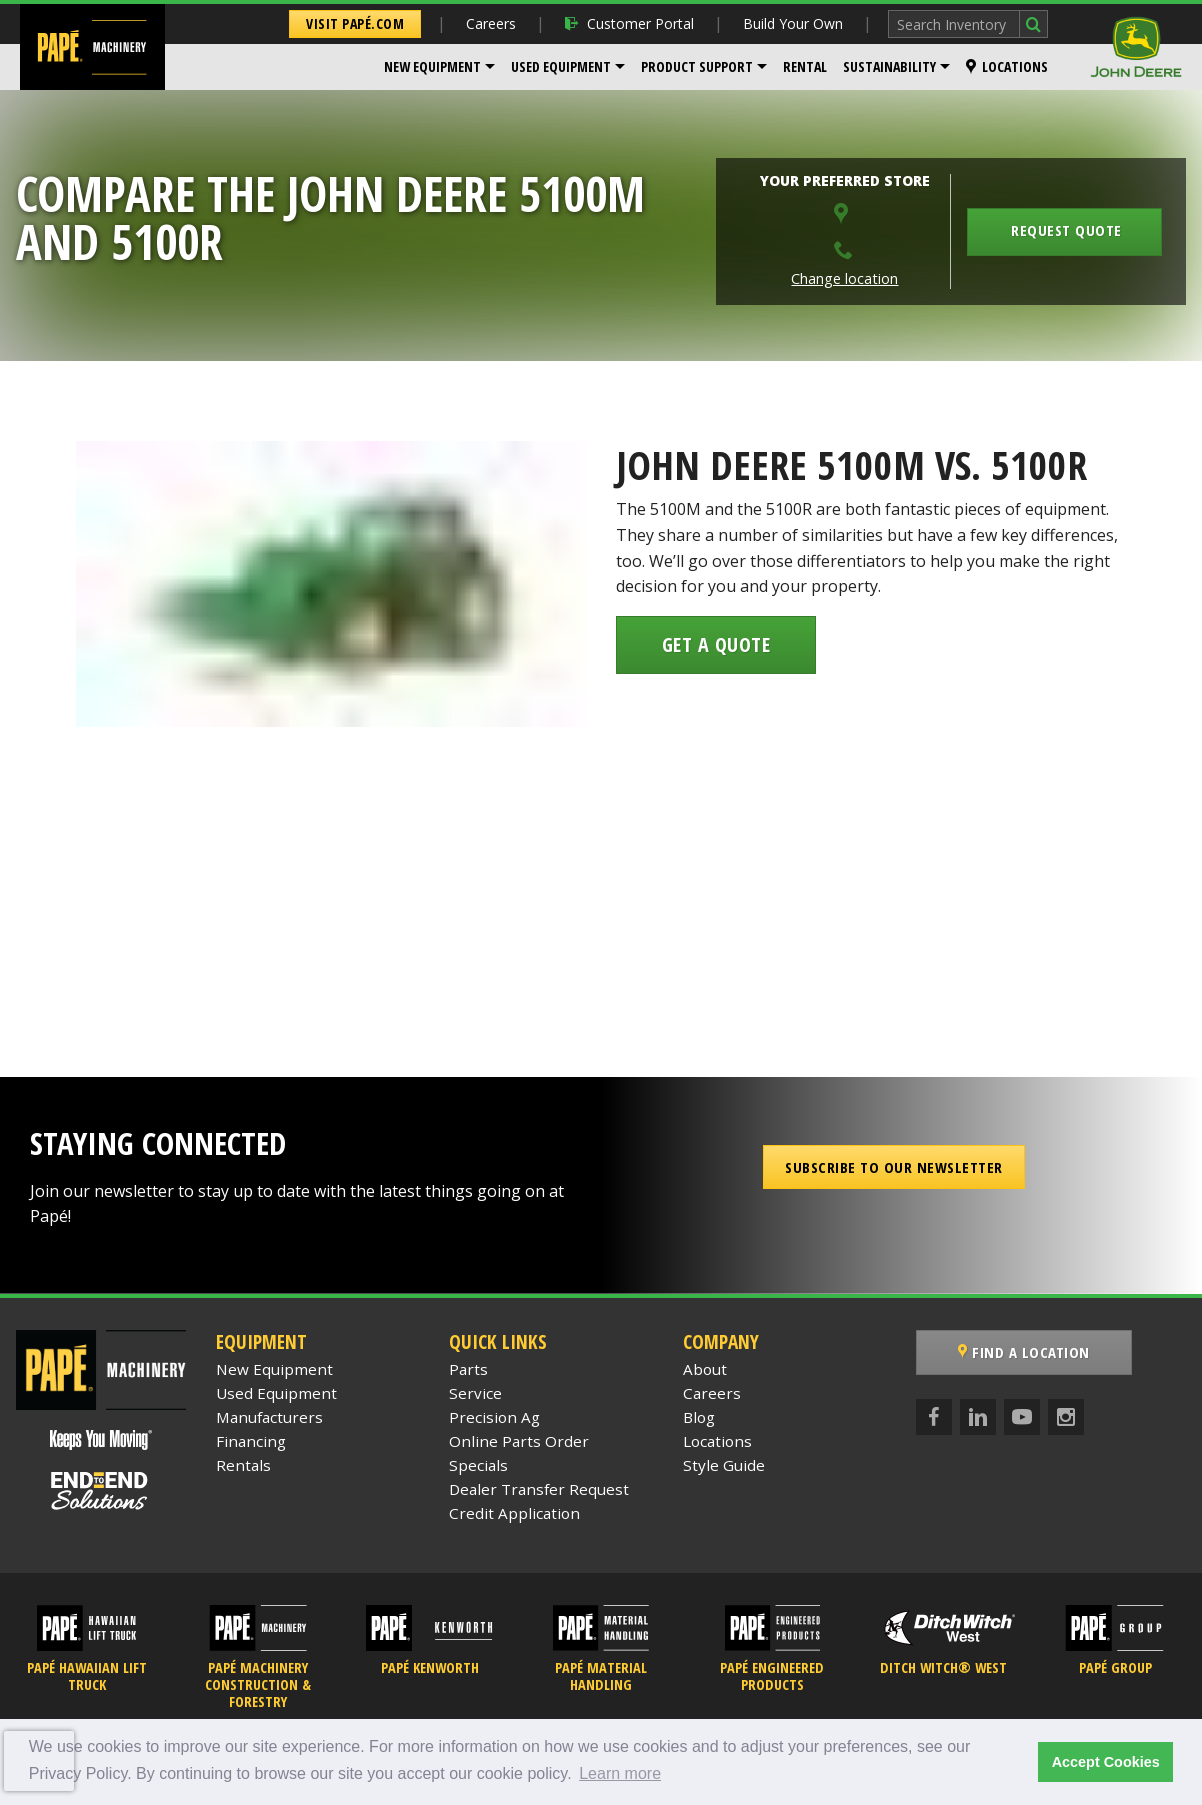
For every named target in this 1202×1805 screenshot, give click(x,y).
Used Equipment (561, 66)
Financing (251, 1441)
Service (475, 1393)
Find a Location (1024, 1352)
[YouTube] (1022, 1417)
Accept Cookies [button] (1106, 1762)
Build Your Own (793, 23)
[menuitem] (439, 67)
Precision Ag (494, 1417)
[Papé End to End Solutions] (101, 1491)
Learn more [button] (620, 1773)
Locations (1007, 66)
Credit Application (514, 1513)
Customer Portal (629, 23)
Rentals (243, 1465)
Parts (468, 1369)
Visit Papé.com (355, 23)
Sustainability (889, 66)
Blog (699, 1417)
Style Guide (724, 1465)
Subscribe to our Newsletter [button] (894, 1167)
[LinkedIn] (978, 1417)
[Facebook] (934, 1417)
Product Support (697, 66)
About (705, 1369)
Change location (844, 278)
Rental (805, 66)
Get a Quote (716, 644)
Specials (478, 1465)
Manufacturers (269, 1417)
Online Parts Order (519, 1441)
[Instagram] (1066, 1417)
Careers (491, 23)
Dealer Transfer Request (539, 1489)
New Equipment (432, 66)
